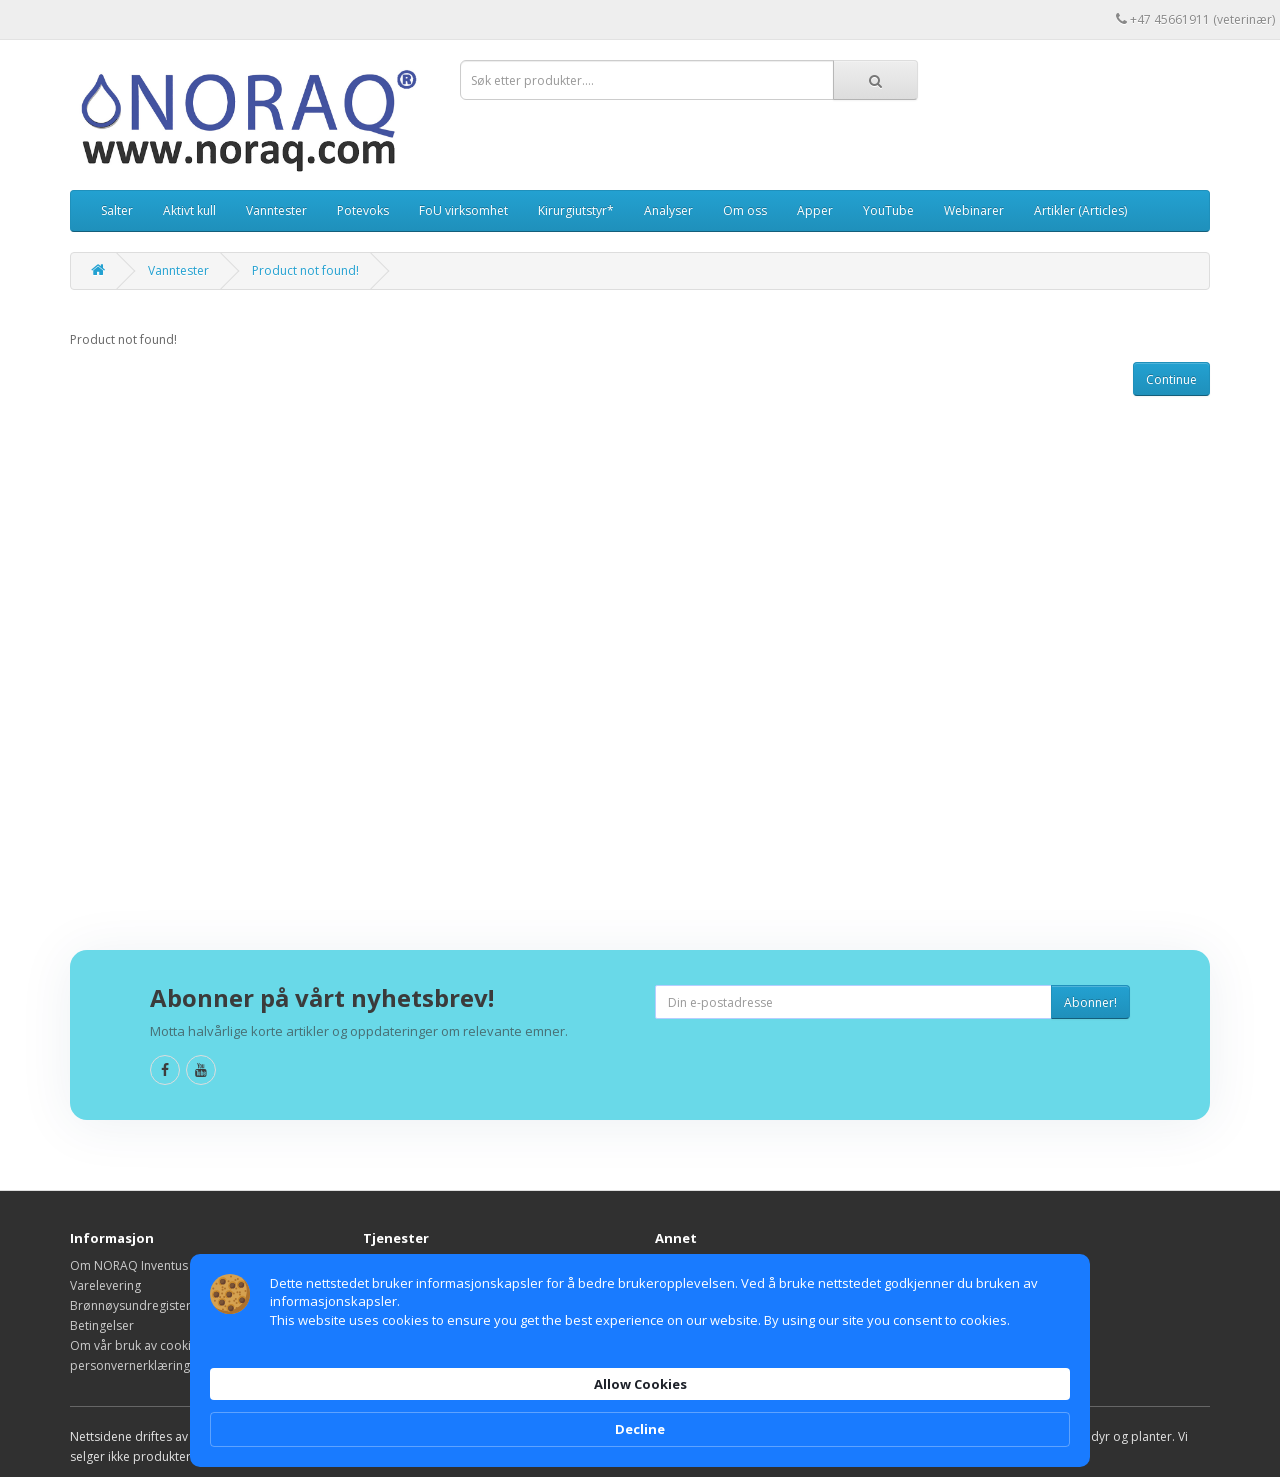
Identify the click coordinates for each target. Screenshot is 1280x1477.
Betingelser (102, 1325)
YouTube (888, 210)
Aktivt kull (189, 210)
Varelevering (105, 1285)
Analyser (668, 210)
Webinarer (974, 210)
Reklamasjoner (405, 1285)
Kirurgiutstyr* (576, 210)
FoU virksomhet (463, 210)
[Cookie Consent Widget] (640, 1392)
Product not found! (305, 270)
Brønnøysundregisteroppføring (159, 1305)
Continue (1171, 379)
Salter (117, 210)
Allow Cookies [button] (891, 1391)
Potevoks (363, 210)
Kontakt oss (396, 1265)
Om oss (745, 210)
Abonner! (1090, 1002)
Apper (815, 210)
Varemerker (688, 1265)
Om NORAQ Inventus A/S (139, 1265)
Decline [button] (1024, 1392)
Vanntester (276, 210)
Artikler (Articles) (1080, 210)
